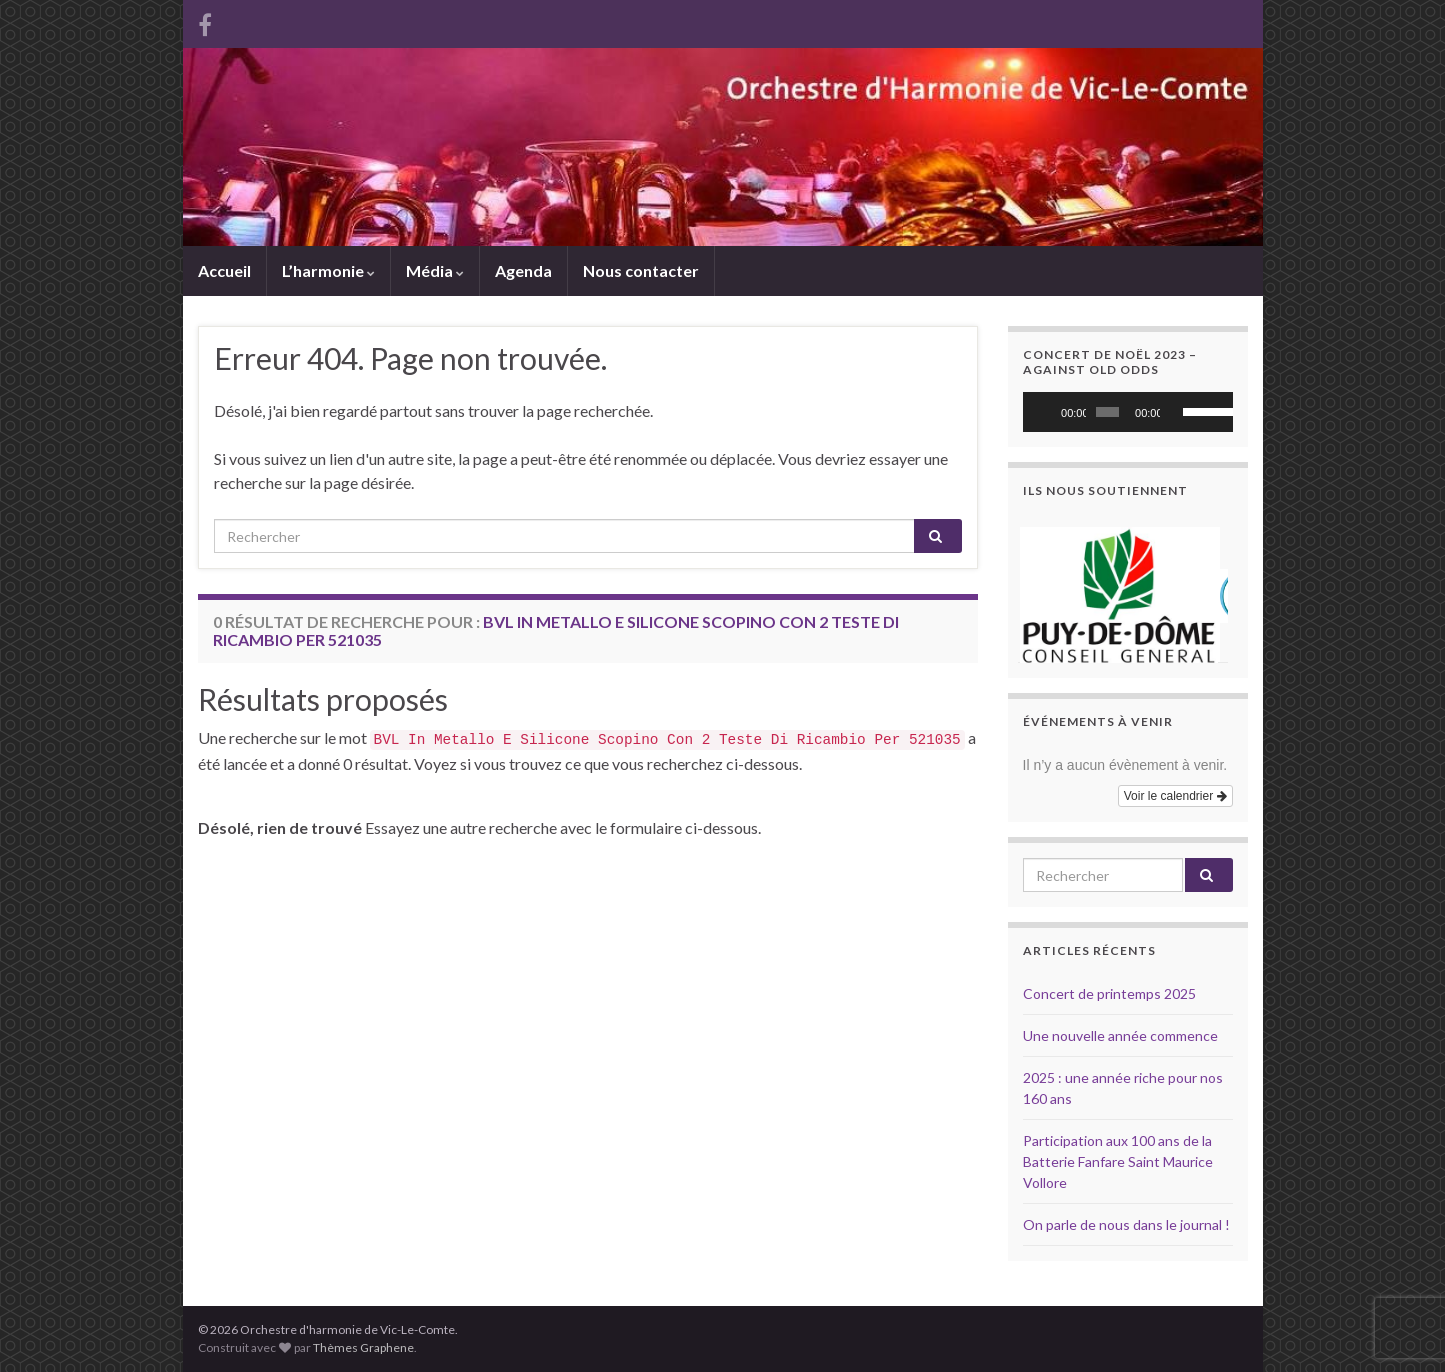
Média (435, 270)
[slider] (1107, 412)
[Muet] (1176, 412)
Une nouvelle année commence (1120, 1035)
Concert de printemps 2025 (1109, 993)
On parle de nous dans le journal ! (1126, 1224)
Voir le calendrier (1175, 796)
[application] (1128, 412)
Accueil (224, 270)
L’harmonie (328, 270)
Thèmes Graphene (363, 1347)
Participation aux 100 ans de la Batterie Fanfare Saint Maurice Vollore (1118, 1161)
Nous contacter (641, 270)
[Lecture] (1049, 412)
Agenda (523, 270)
